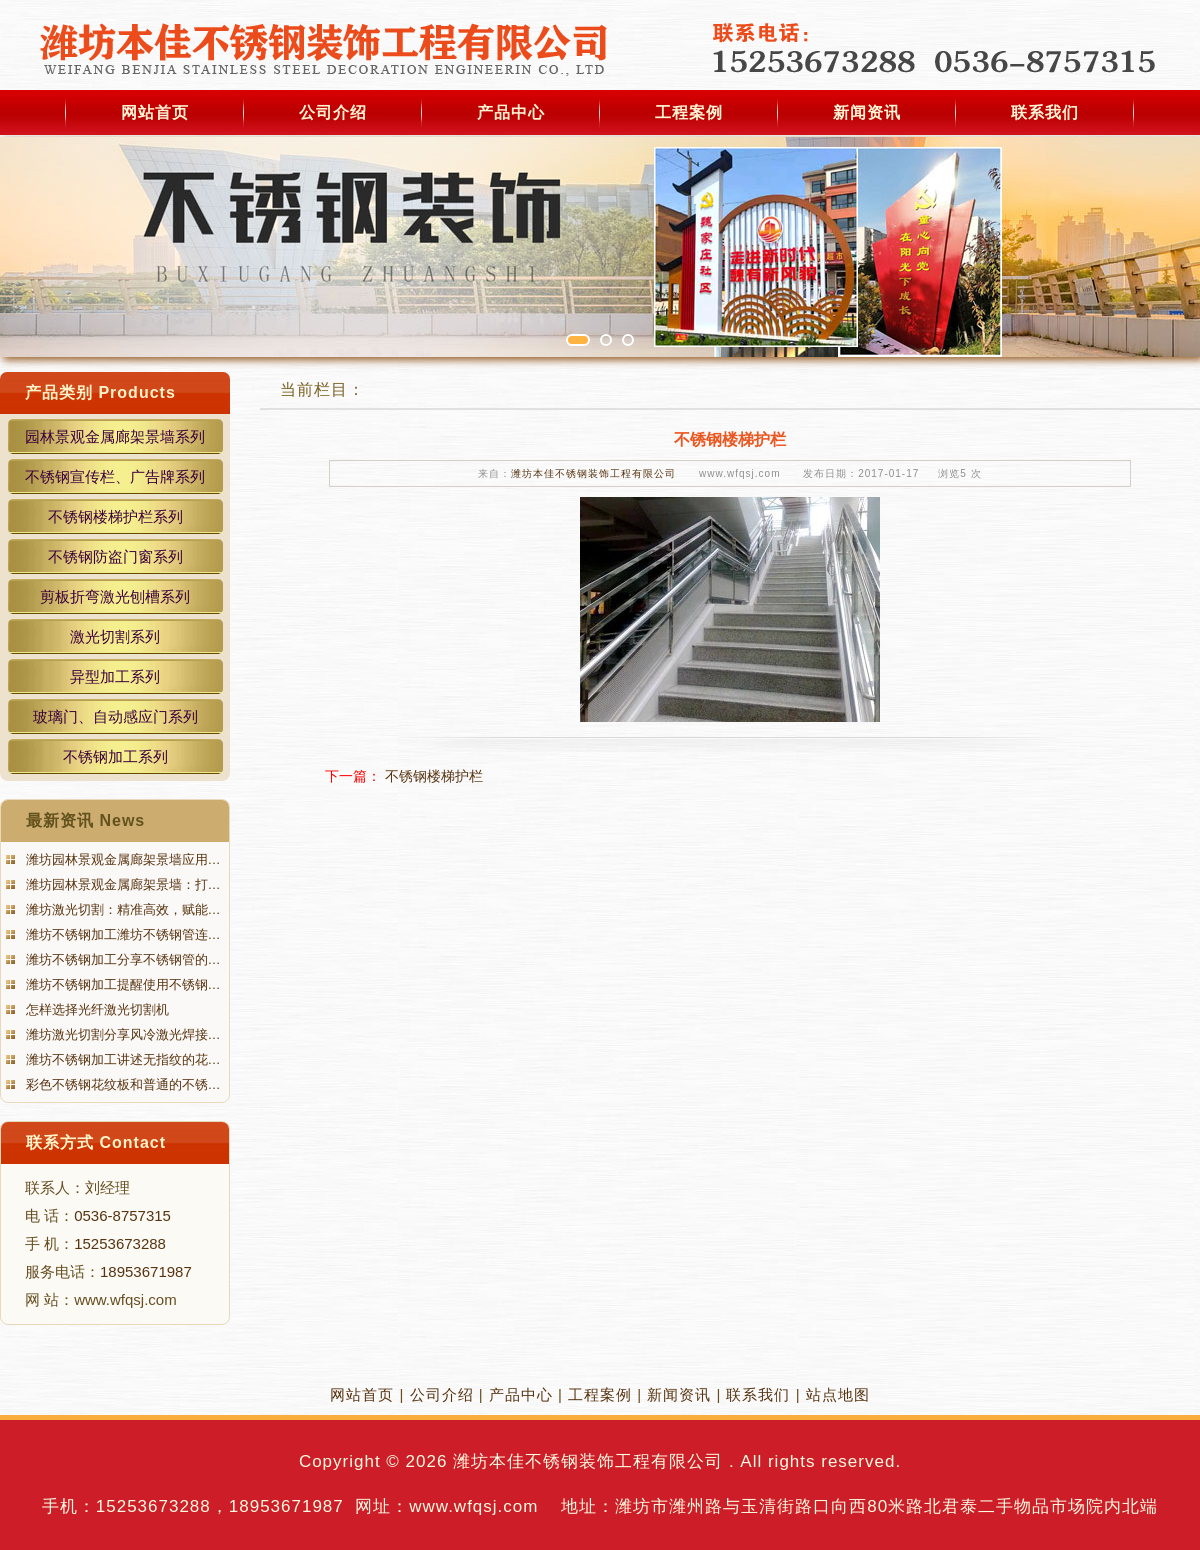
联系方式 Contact (96, 1142)
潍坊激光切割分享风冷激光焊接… (121, 1034)
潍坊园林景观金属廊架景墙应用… (121, 859)
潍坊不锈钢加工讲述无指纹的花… (121, 1059)
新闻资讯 (867, 112)
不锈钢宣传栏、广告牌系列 (115, 476)
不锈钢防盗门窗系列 (115, 556)
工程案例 (689, 112)
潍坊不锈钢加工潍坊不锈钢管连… (121, 934)
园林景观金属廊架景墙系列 (115, 436)
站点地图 (838, 1394)
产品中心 (511, 112)
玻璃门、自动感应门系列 (115, 716)
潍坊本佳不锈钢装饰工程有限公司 (593, 473)
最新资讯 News (85, 820)
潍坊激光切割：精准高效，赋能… (121, 909)
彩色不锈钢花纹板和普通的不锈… (121, 1084)
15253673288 (120, 1243)
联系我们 (1045, 112)
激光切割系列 (115, 636)
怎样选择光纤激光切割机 (95, 1009)
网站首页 (155, 112)
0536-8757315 (122, 1215)
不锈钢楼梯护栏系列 (115, 516)
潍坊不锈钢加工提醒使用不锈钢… (121, 984)
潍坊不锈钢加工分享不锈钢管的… (121, 959)
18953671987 (146, 1271)
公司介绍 (333, 112)
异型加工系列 (115, 676)
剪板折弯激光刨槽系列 (115, 596)
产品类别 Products (100, 392)
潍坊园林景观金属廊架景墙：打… (121, 884)
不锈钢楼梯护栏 (434, 776)
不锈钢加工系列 (115, 756)
